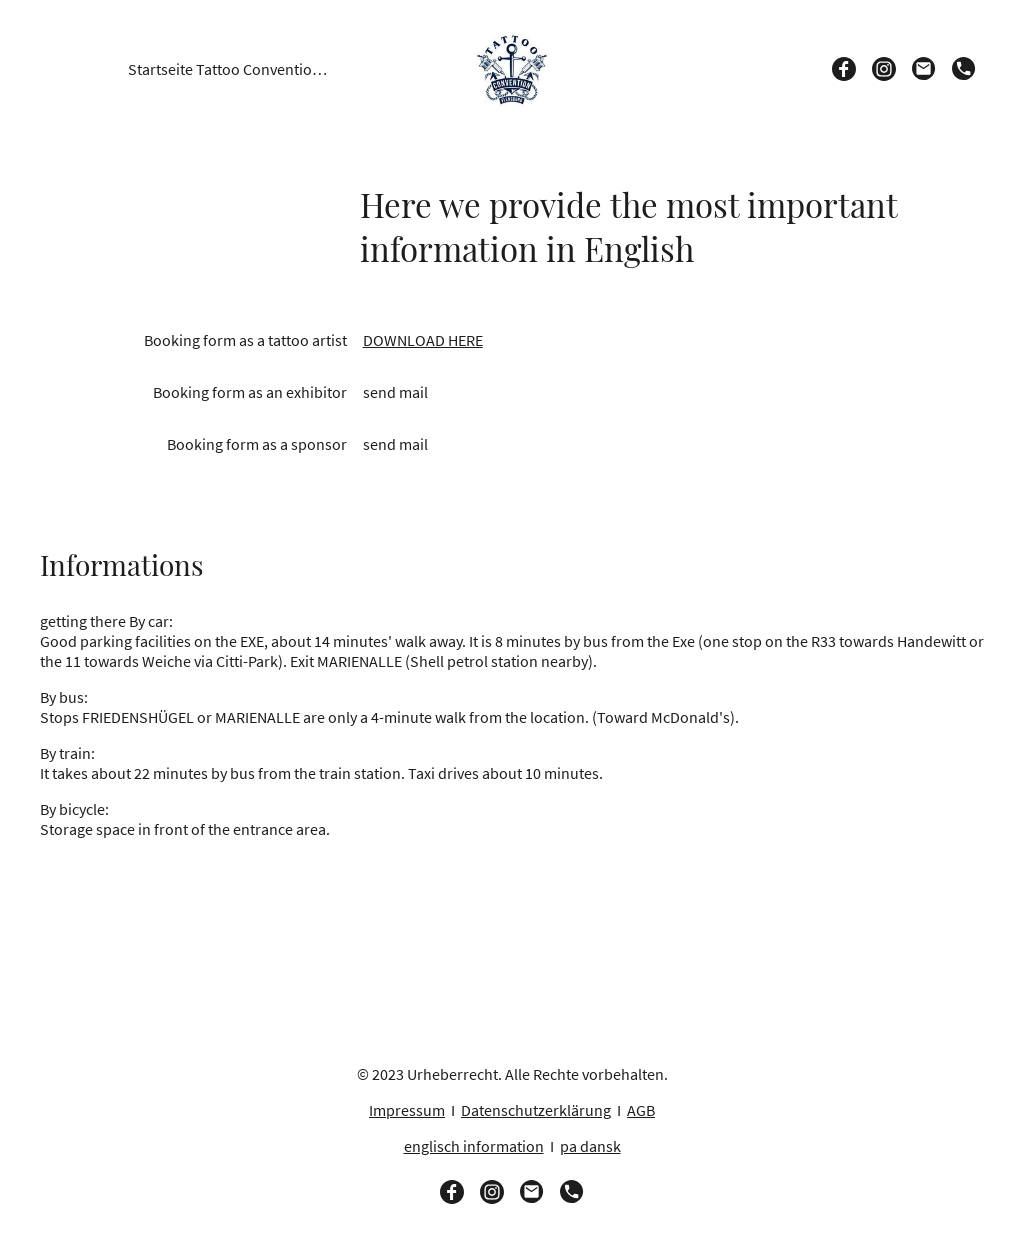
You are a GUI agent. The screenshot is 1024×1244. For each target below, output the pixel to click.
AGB (641, 1110)
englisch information (474, 1146)
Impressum (407, 1110)
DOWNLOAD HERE (423, 340)
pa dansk (590, 1146)
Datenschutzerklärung (536, 1110)
